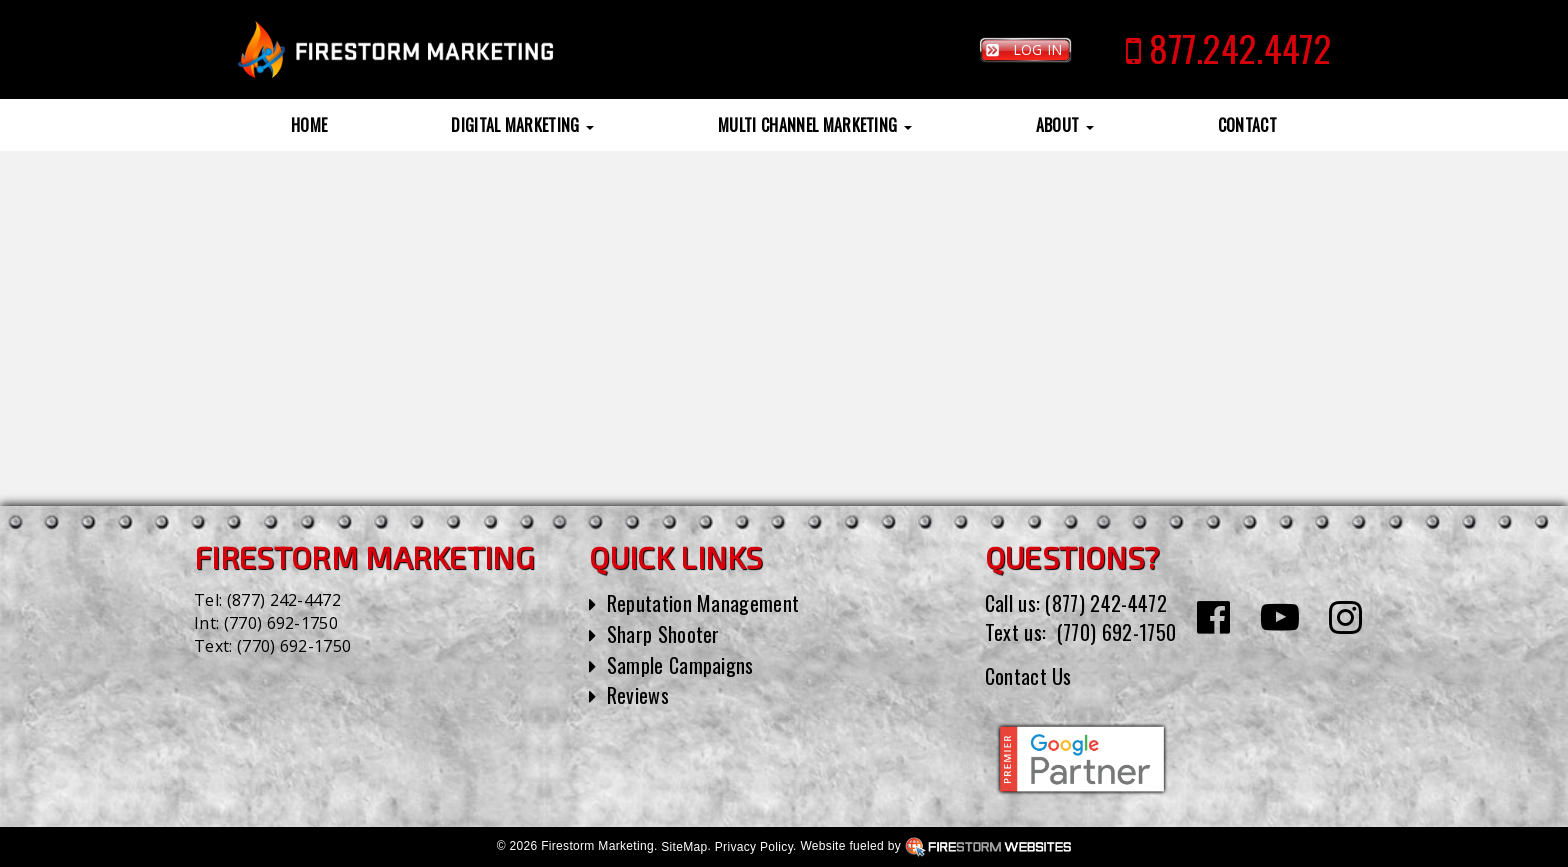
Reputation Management (703, 603)
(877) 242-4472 (284, 600)
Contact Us (1028, 676)
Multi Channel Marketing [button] (815, 125)
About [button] (1065, 125)
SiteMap (684, 847)
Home (309, 125)
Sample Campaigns (680, 665)
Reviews (638, 695)
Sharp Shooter (663, 634)
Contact (1247, 125)
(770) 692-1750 (281, 623)
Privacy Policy (754, 847)
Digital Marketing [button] (522, 125)
